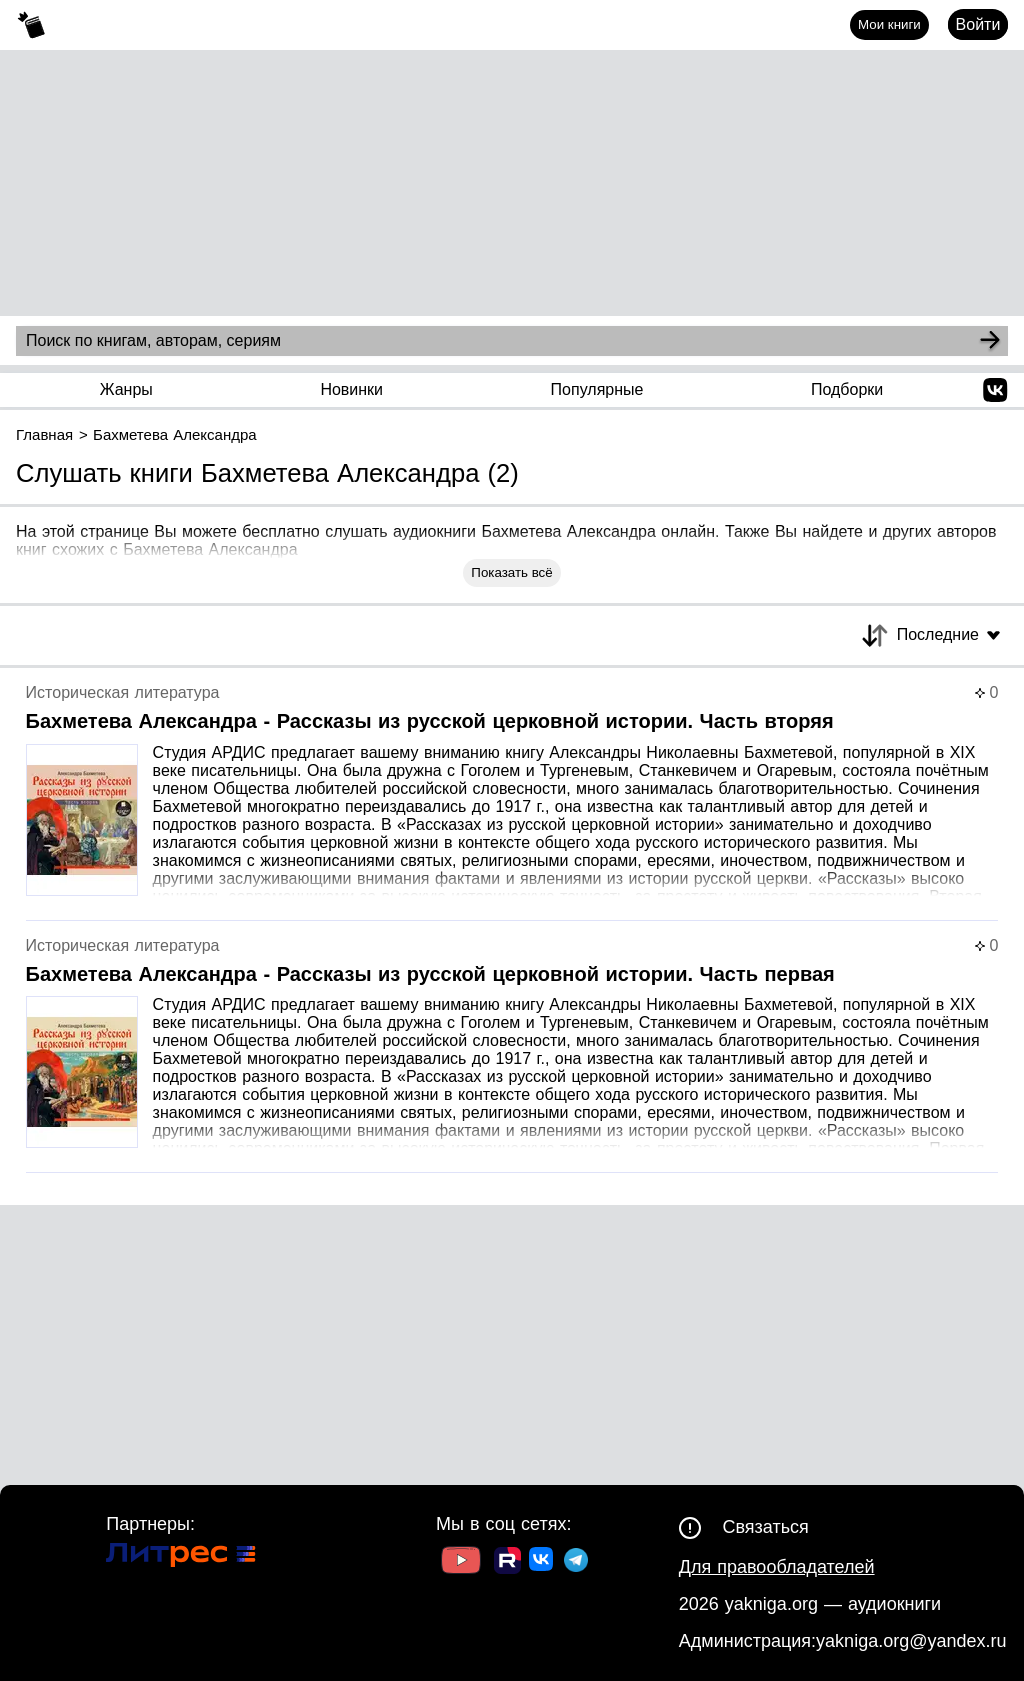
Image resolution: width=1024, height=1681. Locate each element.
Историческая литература (123, 692)
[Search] (990, 341)
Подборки (847, 389)
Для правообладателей (777, 1567)
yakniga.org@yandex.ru (911, 1641)
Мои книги (889, 24)
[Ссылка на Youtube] (461, 1562)
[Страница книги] (512, 802)
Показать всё (511, 572)
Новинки (351, 389)
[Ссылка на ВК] (542, 1563)
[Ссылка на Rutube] (507, 1563)
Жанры (126, 389)
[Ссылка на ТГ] (576, 1562)
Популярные (597, 389)
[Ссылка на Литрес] (181, 1557)
